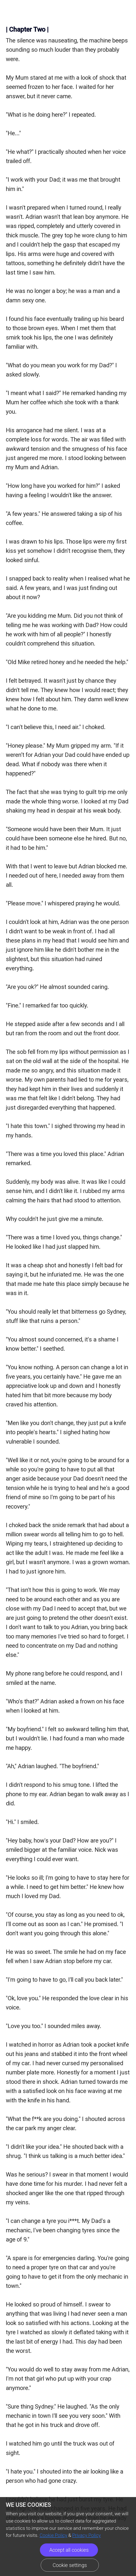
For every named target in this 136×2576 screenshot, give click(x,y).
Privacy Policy (86, 2535)
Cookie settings (70, 2565)
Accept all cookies (69, 2550)
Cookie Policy (53, 2535)
